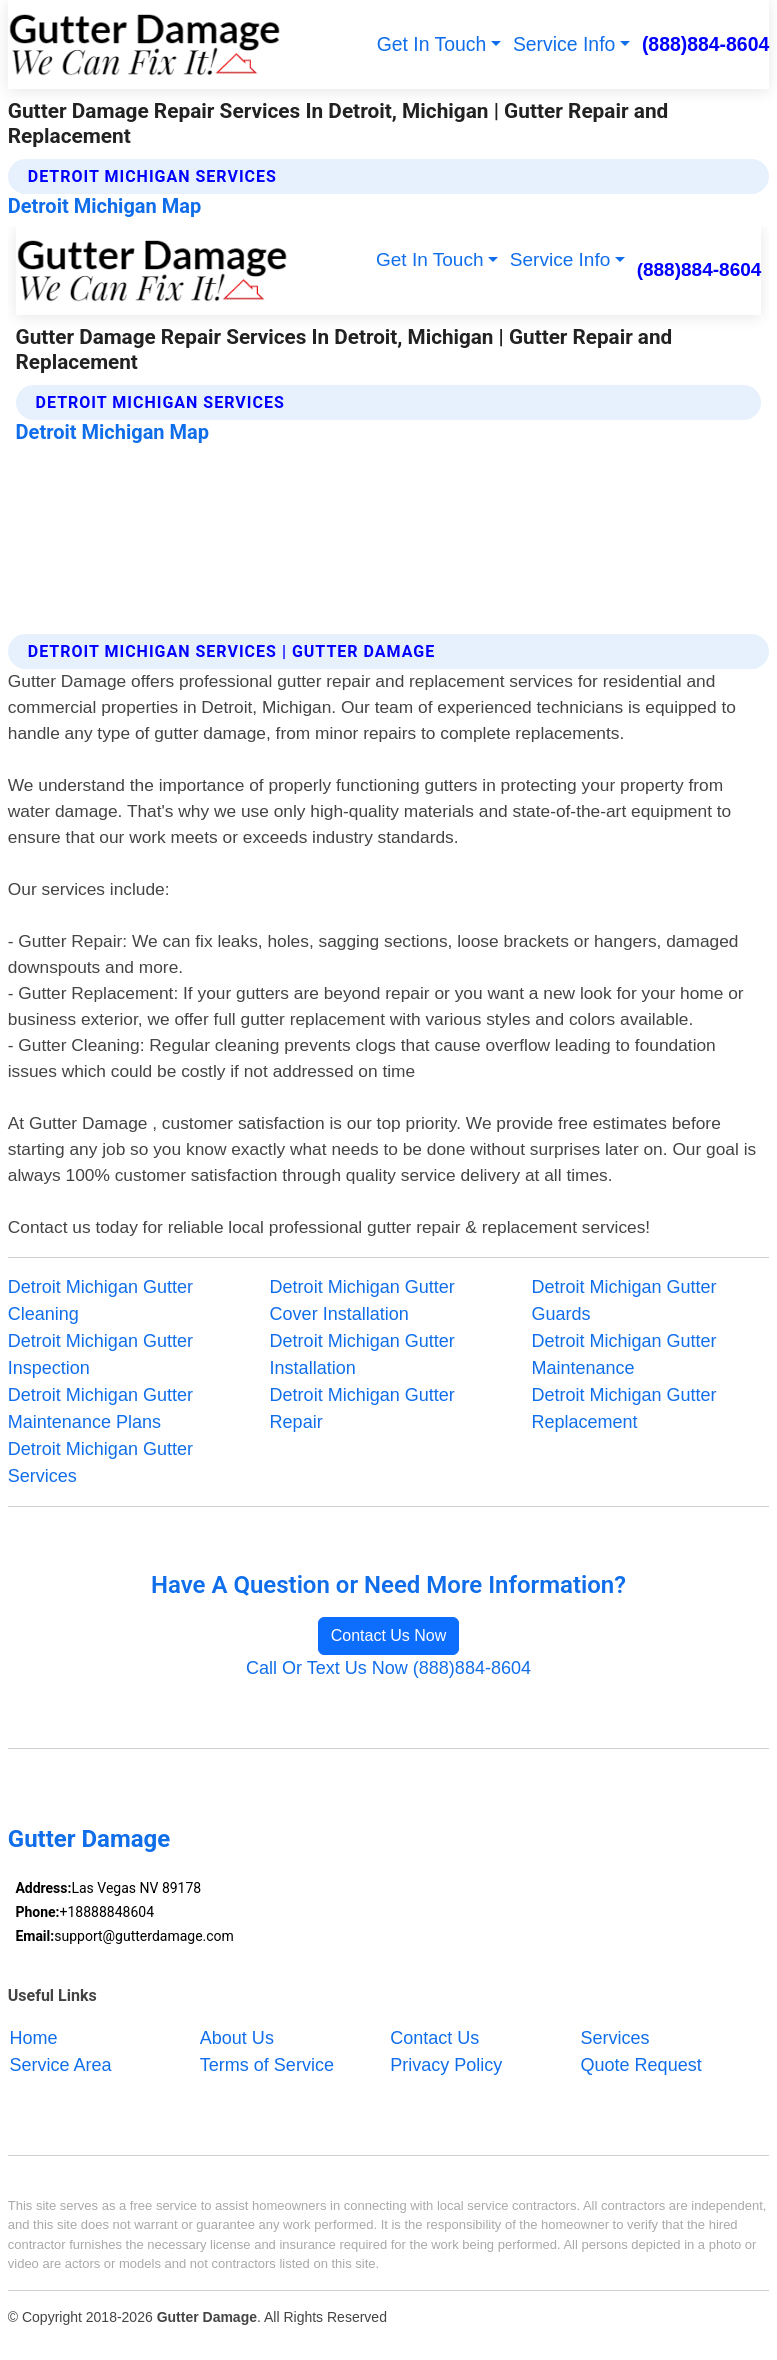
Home (33, 2038)
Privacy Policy (446, 2065)
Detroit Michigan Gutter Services (100, 1462)
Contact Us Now (389, 1635)
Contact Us (434, 2038)
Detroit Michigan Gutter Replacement (623, 1408)
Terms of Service (267, 2065)
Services (615, 2038)
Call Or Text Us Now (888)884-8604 (388, 1668)
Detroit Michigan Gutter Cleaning (100, 1300)
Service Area (60, 2065)
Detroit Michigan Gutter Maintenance (623, 1354)
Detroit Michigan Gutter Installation (362, 1354)
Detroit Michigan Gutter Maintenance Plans (100, 1408)
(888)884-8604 (705, 44)
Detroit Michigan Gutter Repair (362, 1408)
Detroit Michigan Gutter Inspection (100, 1354)
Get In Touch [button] (432, 44)
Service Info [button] (564, 44)
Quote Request (641, 2065)
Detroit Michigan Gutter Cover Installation (362, 1300)
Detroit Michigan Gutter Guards (623, 1300)
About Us (237, 2038)
